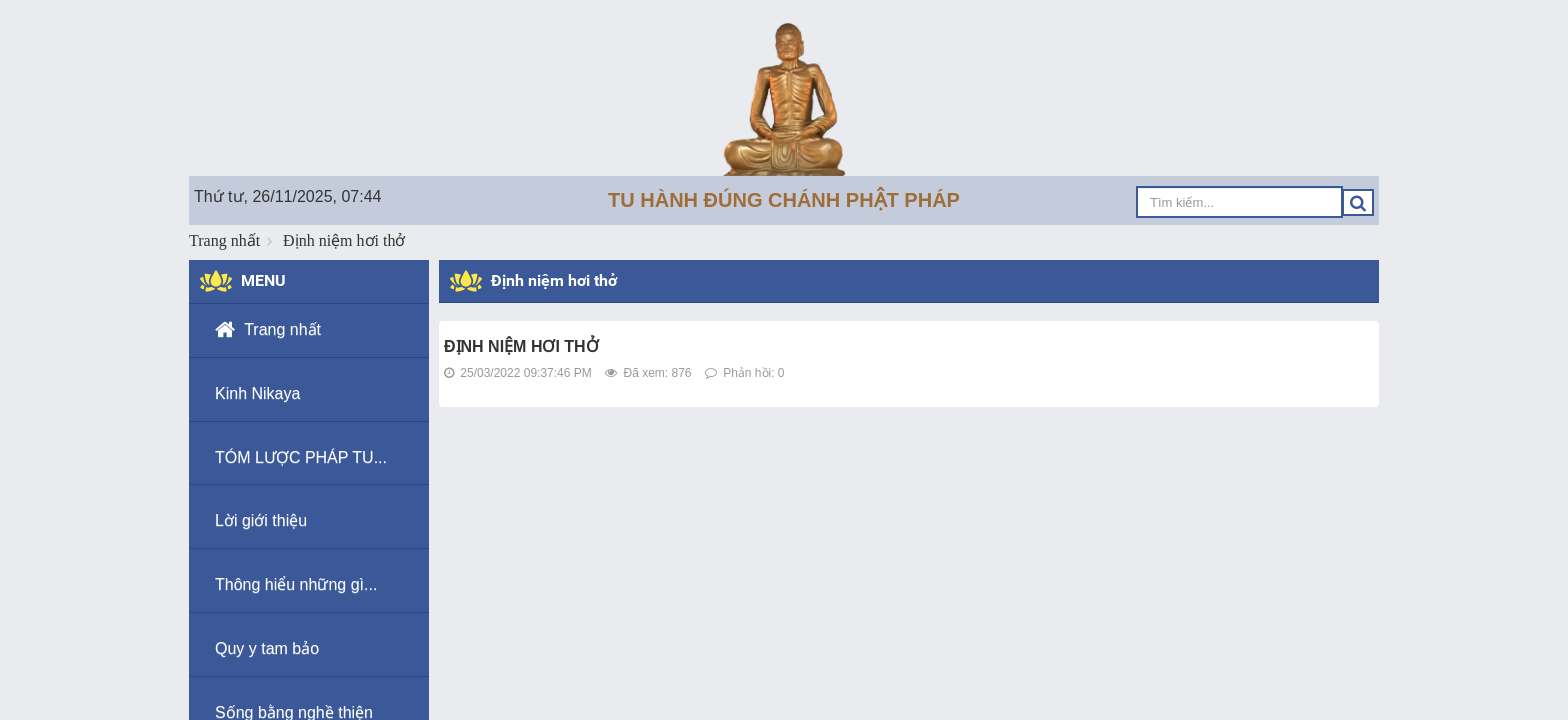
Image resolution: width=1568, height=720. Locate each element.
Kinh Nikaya (257, 393)
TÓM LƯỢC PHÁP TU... (301, 457)
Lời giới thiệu (261, 520)
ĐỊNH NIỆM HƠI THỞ (521, 346)
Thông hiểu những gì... (296, 584)
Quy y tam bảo (267, 648)
